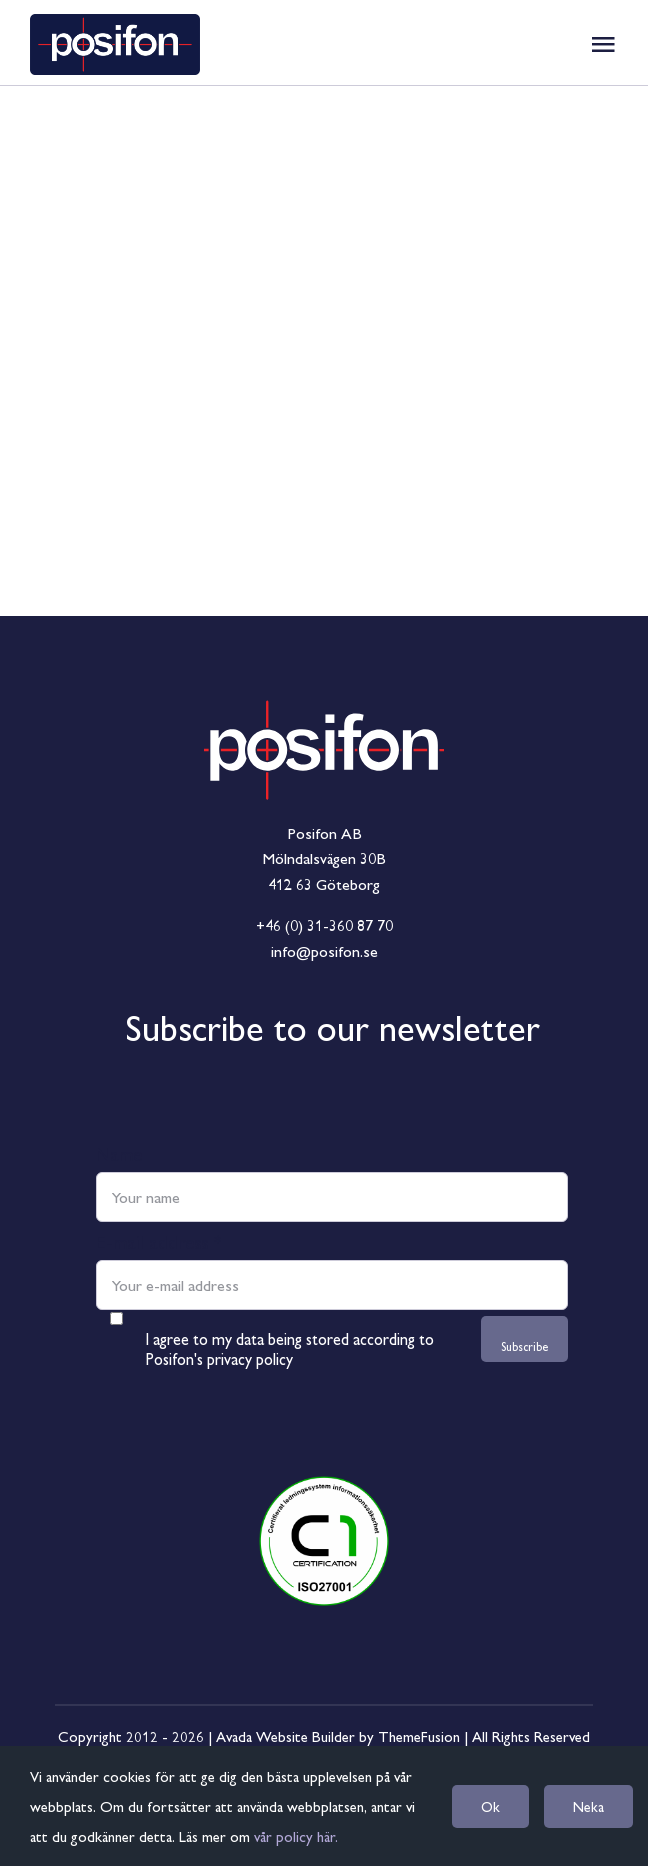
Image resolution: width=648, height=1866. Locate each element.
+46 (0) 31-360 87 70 (324, 924)
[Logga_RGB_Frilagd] (324, 639)
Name (119, 1153)
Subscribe (524, 1346)
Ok (490, 1806)
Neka (588, 1806)
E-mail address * (159, 1241)
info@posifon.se (324, 950)
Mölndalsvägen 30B (324, 857)
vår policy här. (296, 1835)
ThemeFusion (419, 1735)
